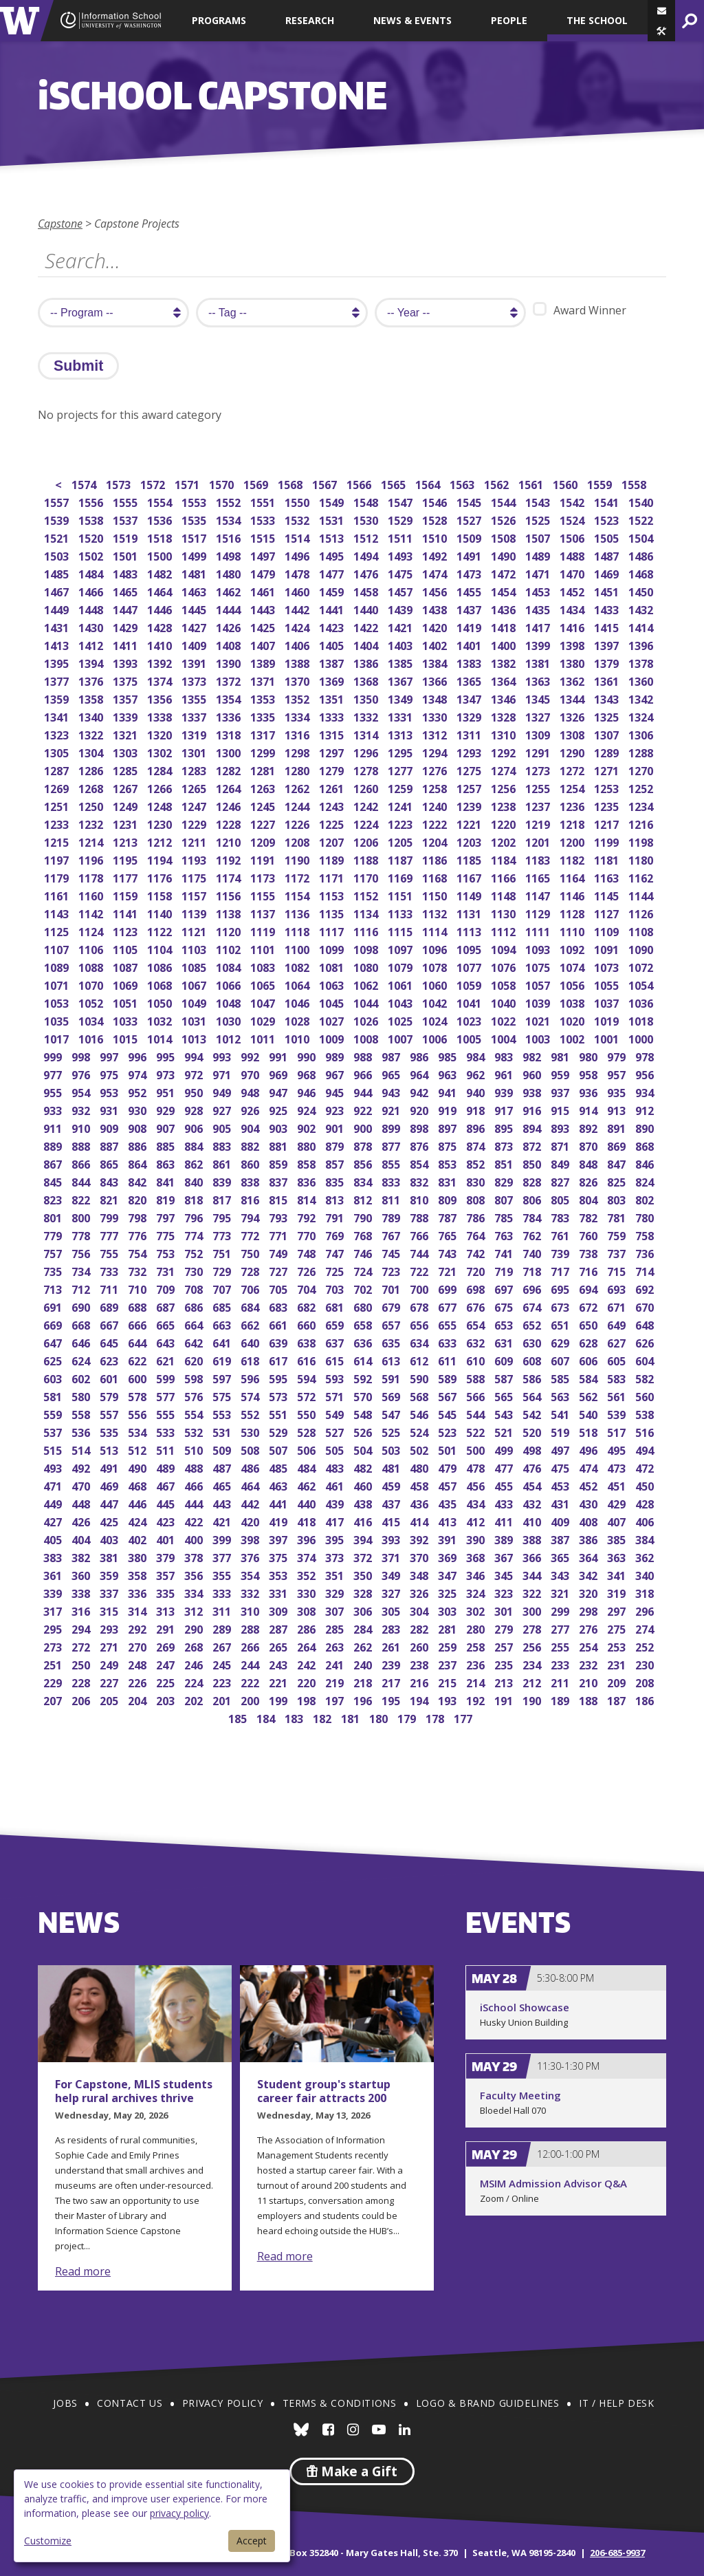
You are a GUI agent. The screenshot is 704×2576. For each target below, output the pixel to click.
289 (223, 1628)
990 (307, 1055)
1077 (470, 966)
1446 (160, 608)
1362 (573, 680)
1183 (539, 858)
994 (195, 1055)
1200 (573, 841)
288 (251, 1628)
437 (392, 1502)
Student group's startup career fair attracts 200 (323, 2091)
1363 (539, 680)
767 (392, 1234)
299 (561, 1610)
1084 (229, 966)
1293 (470, 751)
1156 (229, 894)
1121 (195, 930)
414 (420, 1520)
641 (223, 1341)
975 (110, 1073)
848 (589, 1163)
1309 (539, 733)
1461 (264, 590)
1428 (160, 626)
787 (448, 1216)
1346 (504, 698)
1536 (160, 519)
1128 (573, 912)
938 (533, 1091)
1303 (126, 751)
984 (476, 1055)
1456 (435, 590)
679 (392, 1306)
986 (420, 1055)
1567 (325, 483)
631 (505, 1341)
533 (166, 1431)
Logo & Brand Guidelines (488, 2403)
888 (82, 1145)
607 (561, 1359)
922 (364, 1109)
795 (223, 1216)
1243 (332, 805)
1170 (367, 876)
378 (195, 1556)
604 (646, 1359)
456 (476, 1484)
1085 (195, 966)
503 (392, 1449)
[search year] (450, 312)
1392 (160, 662)
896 (476, 1127)
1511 (401, 537)
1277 (401, 769)
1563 (463, 483)
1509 (470, 537)
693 (617, 1288)
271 (110, 1645)
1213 (126, 841)
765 (448, 1234)
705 (279, 1288)
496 (589, 1449)
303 (448, 1610)
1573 (119, 483)
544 (476, 1413)
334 (195, 1592)
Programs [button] (219, 20)
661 (279, 1323)
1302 (160, 751)
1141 (126, 912)
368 (476, 1556)
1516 (229, 537)
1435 (539, 608)
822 (82, 1198)
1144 (642, 894)
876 (420, 1145)
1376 (92, 680)
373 (335, 1556)
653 (505, 1323)
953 (110, 1091)
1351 (332, 698)
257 (505, 1645)
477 (505, 1467)
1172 (298, 876)
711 (110, 1288)
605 (617, 1359)
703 (335, 1288)
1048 (229, 1002)
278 (533, 1628)
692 (646, 1288)
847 (617, 1163)
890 (646, 1127)
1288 (642, 751)
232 (589, 1663)
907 (166, 1127)
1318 (229, 733)
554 (195, 1413)
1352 (298, 698)
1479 (264, 572)
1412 (92, 644)
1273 (539, 769)
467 (166, 1484)
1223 (401, 823)
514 (82, 1449)
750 (251, 1252)
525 (392, 1431)
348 (420, 1574)
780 (646, 1216)
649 (617, 1323)
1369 (332, 680)
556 (138, 1413)
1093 (539, 948)
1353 (264, 698)
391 (448, 1538)
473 (617, 1467)
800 (82, 1216)
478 (476, 1467)
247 (166, 1663)
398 (251, 1538)
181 (351, 1717)
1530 (367, 519)
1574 (85, 483)
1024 (435, 1019)
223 (223, 1681)
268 (195, 1645)
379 (166, 1556)
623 (110, 1359)
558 (82, 1413)
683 (279, 1306)
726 (307, 1270)
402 (138, 1538)
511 (166, 1449)
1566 (360, 483)
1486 (642, 554)
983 (505, 1055)
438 (364, 1502)
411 (505, 1520)
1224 (367, 823)
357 (166, 1574)
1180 (642, 858)
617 (279, 1359)
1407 (264, 644)
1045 (332, 1002)
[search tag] (282, 312)
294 (82, 1628)
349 (392, 1574)
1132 (435, 912)
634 (420, 1341)
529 (279, 1431)
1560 (566, 483)
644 (138, 1341)
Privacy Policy (222, 2403)
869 (617, 1145)
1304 (92, 751)
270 (138, 1645)
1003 (539, 1037)
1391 (195, 662)
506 (307, 1449)
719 (505, 1270)
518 (589, 1431)
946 (307, 1091)
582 (646, 1377)
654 (476, 1323)
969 (279, 1073)
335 (166, 1592)
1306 (642, 733)
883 (223, 1145)
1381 (539, 662)
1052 (92, 1002)
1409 (195, 644)
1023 (470, 1019)
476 (533, 1467)
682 (307, 1306)
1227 (264, 823)
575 (223, 1395)
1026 (367, 1019)
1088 (92, 966)
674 (533, 1306)
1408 (229, 644)
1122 (160, 930)
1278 (367, 769)
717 (561, 1270)
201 (223, 1699)
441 (279, 1502)
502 (420, 1449)
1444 (229, 608)
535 (110, 1431)
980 (589, 1055)
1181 (607, 858)
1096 (435, 948)
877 (392, 1145)
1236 (573, 805)
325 (448, 1592)
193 (448, 1699)
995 (166, 1055)
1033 (126, 1019)
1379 (607, 662)
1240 (435, 805)
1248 (160, 805)
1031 (195, 1019)
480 (420, 1467)
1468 (642, 572)
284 (364, 1628)
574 (251, 1395)
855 (392, 1163)
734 (82, 1270)
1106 (92, 948)
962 (476, 1073)
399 (223, 1538)
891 (617, 1127)
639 (279, 1341)
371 (392, 1556)
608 (533, 1359)
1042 (435, 1002)
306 (364, 1610)
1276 (435, 769)
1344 (573, 698)
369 (448, 1556)
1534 (229, 519)
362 (646, 1556)
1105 (126, 948)
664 (195, 1323)
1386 (367, 662)
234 (533, 1663)
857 (335, 1163)
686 (195, 1306)
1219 (539, 823)
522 (476, 1431)
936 (589, 1091)
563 (561, 1395)
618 (251, 1359)
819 (166, 1198)
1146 (573, 894)
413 (448, 1520)
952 (138, 1091)
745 (392, 1252)
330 (307, 1592)
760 (589, 1234)
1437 (470, 608)
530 (251, 1431)
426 (82, 1520)
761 (561, 1234)
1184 (504, 858)
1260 (367, 787)
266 (251, 1645)
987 (392, 1055)
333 (223, 1592)
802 (646, 1198)
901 (335, 1127)
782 (589, 1216)
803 (617, 1198)
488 (195, 1467)
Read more (83, 2271)
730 (195, 1270)
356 (195, 1574)
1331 (401, 715)
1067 (195, 984)
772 (251, 1234)
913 (617, 1109)
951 (166, 1091)
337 (110, 1592)
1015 (126, 1037)
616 (307, 1359)
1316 (298, 733)
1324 (642, 715)
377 (223, 1556)
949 (223, 1091)
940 (476, 1091)
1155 (264, 894)
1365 (470, 680)
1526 (504, 519)
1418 (504, 626)
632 (476, 1341)
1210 (229, 841)
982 (533, 1055)
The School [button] (597, 20)
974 (138, 1073)
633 (448, 1341)
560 (646, 1395)
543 (505, 1413)
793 (279, 1216)
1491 (470, 554)
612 (420, 1359)
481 (392, 1467)
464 (251, 1484)
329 (335, 1592)
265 (279, 1645)
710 (138, 1288)
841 (166, 1180)
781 (617, 1216)
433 (505, 1502)
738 (589, 1252)
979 (617, 1055)
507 (279, 1449)
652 (533, 1323)
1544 (504, 501)
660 (307, 1323)
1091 (607, 948)
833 (392, 1180)
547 (392, 1413)
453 (561, 1484)
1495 (332, 554)
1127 (607, 912)
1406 (298, 644)
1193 (195, 858)
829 (505, 1180)
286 (307, 1628)
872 (533, 1145)
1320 (160, 733)
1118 (298, 930)
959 (561, 1073)
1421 (401, 626)
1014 (160, 1037)
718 (533, 1270)
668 (82, 1323)
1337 (195, 715)
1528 (435, 519)
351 (335, 1574)
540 (589, 1413)
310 (251, 1610)
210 (589, 1681)
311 (223, 1610)
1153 (332, 894)
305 (392, 1610)
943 (392, 1091)
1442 (298, 608)
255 (561, 1645)
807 (505, 1198)
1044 (367, 1002)
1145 (607, 894)
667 (110, 1323)
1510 (435, 537)
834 (364, 1180)
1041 (470, 1002)
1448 (92, 608)
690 (82, 1306)
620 (195, 1359)
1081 (332, 966)
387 (561, 1538)
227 (110, 1681)
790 (364, 1216)
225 (166, 1681)
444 (195, 1502)
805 (561, 1198)
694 (589, 1288)
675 (505, 1306)
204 (138, 1699)
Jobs (65, 2403)
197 (335, 1699)
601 (110, 1377)
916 (533, 1109)
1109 (607, 930)
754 (138, 1252)
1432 (642, 608)
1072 (642, 966)
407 (617, 1520)
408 (589, 1520)
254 (589, 1645)
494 (646, 1449)
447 (110, 1502)
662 (251, 1323)
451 (617, 1484)
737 (617, 1252)
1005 (470, 1037)
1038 (573, 1002)
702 (364, 1288)
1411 (126, 644)
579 (110, 1395)
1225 (332, 823)
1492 (435, 554)
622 (138, 1359)
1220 (504, 823)
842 (138, 1180)
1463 (195, 590)
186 (646, 1699)
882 (251, 1145)
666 (138, 1323)
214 (476, 1681)
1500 (160, 554)
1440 (367, 608)
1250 (92, 805)
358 (138, 1574)
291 (166, 1628)
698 (476, 1288)
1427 (195, 626)
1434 (573, 608)
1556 (92, 501)
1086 (160, 966)
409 (561, 1520)
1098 (367, 948)
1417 (539, 626)
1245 (264, 805)
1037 (607, 1002)
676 (476, 1306)
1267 (126, 787)
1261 (332, 787)
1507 (539, 537)
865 (110, 1163)
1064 (298, 984)
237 (448, 1663)
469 (110, 1484)
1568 (291, 483)
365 (561, 1556)
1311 (470, 733)
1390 (229, 662)
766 (420, 1234)
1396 (642, 644)
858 (307, 1163)
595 (279, 1377)
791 (335, 1216)
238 (420, 1663)
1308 (573, 733)
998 (82, 1055)
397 (279, 1538)
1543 (539, 501)
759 (617, 1234)
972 (195, 1073)
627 (617, 1341)
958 (589, 1073)
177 (464, 1717)
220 (307, 1681)
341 (617, 1574)
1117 (332, 930)
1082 (298, 966)
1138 (229, 912)
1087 (126, 966)
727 (279, 1270)
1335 (264, 715)
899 (392, 1127)
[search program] (113, 312)
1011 (264, 1037)
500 (476, 1449)
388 (533, 1538)
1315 (332, 733)
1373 (195, 680)
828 (533, 1180)
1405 (332, 644)
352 (307, 1574)
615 (335, 1359)
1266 (160, 787)
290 (195, 1628)
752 (195, 1252)
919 (448, 1109)
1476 (367, 572)
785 (505, 1216)
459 (392, 1484)
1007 (401, 1037)
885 (166, 1145)
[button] (661, 31)
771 (279, 1234)
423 (166, 1520)
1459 (332, 590)
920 (420, 1109)
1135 (332, 912)
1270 (642, 769)
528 (307, 1431)
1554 (160, 501)
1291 (539, 751)
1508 (504, 537)
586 (533, 1377)
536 (82, 1431)
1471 (539, 572)
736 (646, 1252)
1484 (92, 572)
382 (82, 1556)
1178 (92, 876)
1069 (126, 984)
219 (335, 1681)
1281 (264, 769)
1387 (332, 662)
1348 (435, 698)
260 (420, 1645)
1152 (367, 894)
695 (561, 1288)
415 (392, 1520)
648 (646, 1323)
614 (364, 1359)
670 (646, 1306)
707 (223, 1288)
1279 (332, 769)
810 (420, 1198)
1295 (401, 751)
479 (448, 1467)
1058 (504, 984)
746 (364, 1252)
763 (505, 1234)
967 (335, 1073)
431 (561, 1502)
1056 (573, 984)
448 (82, 1502)
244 (251, 1663)
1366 (435, 680)
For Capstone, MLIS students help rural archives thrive (133, 2091)
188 (589, 1699)
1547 (401, 501)
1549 (332, 501)
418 (307, 1520)
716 (589, 1270)
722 (420, 1270)
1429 (126, 626)
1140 (160, 912)
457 (448, 1484)
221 (279, 1681)
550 (307, 1413)
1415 (607, 626)
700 (420, 1288)
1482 (160, 572)
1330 (435, 715)
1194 (160, 858)
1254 (573, 787)
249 (110, 1663)
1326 (573, 715)
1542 (573, 501)
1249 (126, 805)
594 (307, 1377)
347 (448, 1574)
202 (195, 1699)
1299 (264, 751)
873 (505, 1145)
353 (279, 1574)
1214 (92, 841)
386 (589, 1538)
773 (223, 1234)
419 (279, 1520)
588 (476, 1377)
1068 (160, 984)
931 (110, 1109)
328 (364, 1592)
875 (448, 1145)
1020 (573, 1019)
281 (448, 1628)
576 (195, 1395)
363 (617, 1556)
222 (251, 1681)
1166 (504, 876)
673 (561, 1306)
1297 (332, 751)
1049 (195, 1002)
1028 (298, 1019)
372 (364, 1556)
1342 (642, 698)
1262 (298, 787)
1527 (470, 519)
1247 (195, 805)
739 (561, 1252)
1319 (195, 733)
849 (561, 1163)
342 (589, 1574)
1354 (229, 698)
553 (223, 1413)
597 (223, 1377)
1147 (539, 894)
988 (364, 1055)
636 (364, 1341)
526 (364, 1431)
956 (646, 1073)
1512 (367, 537)
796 (195, 1216)
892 (589, 1127)
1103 (195, 948)
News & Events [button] (412, 20)
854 (420, 1163)
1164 (573, 876)
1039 (539, 1002)
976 (82, 1073)
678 (420, 1306)
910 (82, 1127)
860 (251, 1163)
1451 (607, 590)
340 (646, 1574)
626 (646, 1341)
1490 (504, 554)
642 (195, 1341)
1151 (401, 894)
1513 (332, 537)
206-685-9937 (617, 2552)
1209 (264, 841)
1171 (332, 876)
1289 (607, 751)
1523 (607, 519)
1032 (160, 1019)
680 (364, 1306)
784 (533, 1216)
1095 (470, 948)
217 (392, 1681)
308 (307, 1610)
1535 (195, 519)
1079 (401, 966)
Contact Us (129, 2403)
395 (335, 1538)
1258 (435, 787)
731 (166, 1270)
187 (617, 1699)
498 (533, 1449)
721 (448, 1270)
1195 (126, 858)
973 (166, 1073)
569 (392, 1395)
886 (138, 1145)
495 (617, 1449)
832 (420, 1180)
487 (223, 1467)
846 (646, 1163)
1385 (401, 662)
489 (166, 1467)
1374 (160, 680)
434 (476, 1502)
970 (251, 1073)
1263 (264, 787)
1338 (160, 715)
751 (223, 1252)
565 (505, 1395)
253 (617, 1645)
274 (646, 1628)
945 (335, 1091)
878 (364, 1145)
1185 (470, 858)
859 (279, 1163)
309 (279, 1610)
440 (307, 1502)
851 (505, 1163)
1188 (367, 858)
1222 (435, 823)
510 (195, 1449)
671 (617, 1306)
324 (476, 1592)
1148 (504, 894)
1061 (401, 984)
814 (307, 1198)
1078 (435, 966)
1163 (607, 876)
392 (420, 1538)
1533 (264, 519)
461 (335, 1484)
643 (166, 1341)
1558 (635, 483)
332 (251, 1592)
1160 (92, 894)
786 (476, 1216)
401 (166, 1538)
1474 (435, 572)
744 (420, 1252)
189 (561, 1699)
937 (561, 1091)
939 (505, 1091)
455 (505, 1484)
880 (307, 1145)
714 (646, 1270)
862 (195, 1163)
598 (195, 1377)
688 (138, 1306)
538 (646, 1413)
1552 (229, 501)
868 (646, 1145)
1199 (607, 841)
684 (251, 1306)
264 (307, 1645)
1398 (573, 644)
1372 (229, 680)
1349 (401, 698)
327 (392, 1592)
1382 (504, 662)
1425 (264, 626)
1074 (573, 966)
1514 (298, 537)
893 (561, 1127)
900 (364, 1127)
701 (392, 1288)
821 (110, 1198)
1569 (257, 483)
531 (223, 1431)
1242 (367, 805)
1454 (504, 590)
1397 (607, 644)
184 (267, 1717)
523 (448, 1431)
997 (110, 1055)
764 (476, 1234)
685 (223, 1306)
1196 (92, 858)
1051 (126, 1002)
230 (646, 1663)
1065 (264, 984)
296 (646, 1610)
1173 (264, 876)
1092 (573, 948)
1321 (126, 733)
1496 (298, 554)
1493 (401, 554)
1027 (332, 1019)
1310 (504, 733)
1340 (92, 715)
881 (279, 1145)
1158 (160, 894)
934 (646, 1091)
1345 (539, 698)
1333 (332, 715)
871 (561, 1145)
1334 (298, 715)
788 (420, 1216)
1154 (298, 894)
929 (166, 1109)
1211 (195, 841)
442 (251, 1502)
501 (448, 1449)
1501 (126, 554)
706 (251, 1288)
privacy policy (179, 2513)
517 (617, 1431)
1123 (126, 930)
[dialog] (152, 2515)
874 (476, 1145)
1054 (642, 984)
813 (335, 1198)
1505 (607, 537)
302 (476, 1610)
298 (589, 1610)
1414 (642, 626)
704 (307, 1288)
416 (364, 1520)
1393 (126, 662)
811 (392, 1198)
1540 (642, 501)
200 (251, 1699)
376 (251, 1556)
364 (589, 1556)
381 (110, 1556)
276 (589, 1628)
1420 (435, 626)
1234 (642, 805)
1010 (298, 1037)
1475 (401, 572)
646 (82, 1341)
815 (279, 1198)
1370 (298, 680)
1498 (229, 554)
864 (138, 1163)
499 (505, 1449)
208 (646, 1681)
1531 (332, 519)
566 (476, 1395)
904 (251, 1127)
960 (533, 1073)
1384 (435, 662)
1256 (504, 787)
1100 (298, 948)
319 (617, 1592)
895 (505, 1127)
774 (195, 1234)
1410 (160, 644)
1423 (332, 626)
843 (110, 1180)
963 (448, 1073)
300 (533, 1610)
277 (561, 1628)
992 (251, 1055)
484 (307, 1467)
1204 (435, 841)
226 (138, 1681)
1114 (435, 930)
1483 (126, 572)
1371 (264, 680)
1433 (607, 608)
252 (646, 1645)
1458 (367, 590)
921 (392, 1109)
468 (138, 1484)
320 (589, 1592)
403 (110, 1538)
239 (392, 1663)
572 (307, 1395)
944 (364, 1091)
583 (617, 1377)
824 (646, 1180)
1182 (573, 858)
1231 (126, 823)
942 (420, 1091)
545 (448, 1413)
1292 (504, 751)
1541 (607, 501)
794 (251, 1216)
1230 (160, 823)
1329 (470, 715)
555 (166, 1413)
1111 (539, 930)
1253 (607, 787)
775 (166, 1234)
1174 (229, 876)
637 (335, 1341)
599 (166, 1377)
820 (138, 1198)
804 (589, 1198)
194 (420, 1699)
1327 (539, 715)
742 (476, 1252)
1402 (435, 644)
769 (335, 1234)
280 (476, 1628)
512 (138, 1449)
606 (589, 1359)
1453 (539, 590)
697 (505, 1288)
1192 (229, 858)
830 (476, 1180)
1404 (367, 644)
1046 (298, 1002)
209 (617, 1681)
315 (110, 1610)
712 (82, 1288)
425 (110, 1520)
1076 (504, 966)
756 (82, 1252)
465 (223, 1484)
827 (561, 1180)
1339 (126, 715)
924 (307, 1109)
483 (335, 1467)
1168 (435, 876)
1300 (229, 751)
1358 (92, 698)
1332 (367, 715)
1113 (470, 930)
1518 (160, 537)
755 (110, 1252)
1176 (160, 876)
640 (251, 1341)
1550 (298, 501)
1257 (470, 787)
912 (646, 1109)
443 (223, 1502)
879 (335, 1145)
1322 (92, 733)
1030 (229, 1019)
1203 (470, 841)
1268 (92, 787)
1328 (504, 715)
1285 (126, 769)
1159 (126, 894)
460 (364, 1484)
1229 (195, 823)
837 (279, 1180)
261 (392, 1645)
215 (448, 1681)
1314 (367, 733)
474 (589, 1467)
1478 (298, 572)
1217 (607, 823)
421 (223, 1520)
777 (110, 1234)
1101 (264, 948)
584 (589, 1377)
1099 (332, 948)
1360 (642, 680)
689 (110, 1306)
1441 (332, 608)
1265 (195, 787)
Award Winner (579, 310)
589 (448, 1377)
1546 (435, 501)
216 (420, 1681)
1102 (229, 948)
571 (335, 1395)
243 (279, 1663)
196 (364, 1699)
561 (617, 1395)
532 (195, 1431)
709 (166, 1288)
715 (617, 1270)
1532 (298, 519)
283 (392, 1628)
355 (223, 1574)
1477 (332, 572)
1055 (607, 984)
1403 (401, 644)
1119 (264, 930)
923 (335, 1109)
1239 (470, 805)
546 (420, 1413)
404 (82, 1538)
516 (646, 1431)
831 (448, 1180)
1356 (160, 698)
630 (533, 1341)
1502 (92, 554)
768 (364, 1234)
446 (138, 1502)
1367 (401, 680)
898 (420, 1127)
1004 (504, 1037)
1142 (92, 912)
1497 (264, 554)
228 (82, 1681)
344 (533, 1574)
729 (223, 1270)
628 (589, 1341)
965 (392, 1073)
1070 (92, 984)
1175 (195, 876)
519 (561, 1431)
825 (617, 1180)
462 (307, 1484)
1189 (332, 858)
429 (617, 1502)
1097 (401, 948)
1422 (367, 626)
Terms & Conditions (340, 2403)
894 (533, 1127)
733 (110, 1270)
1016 (92, 1037)
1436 (504, 608)
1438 (435, 608)
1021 (539, 1019)
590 (420, 1377)
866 (82, 1163)
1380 (573, 662)
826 (589, 1180)
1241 (401, 805)
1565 (394, 483)
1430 (92, 626)
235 (505, 1663)
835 (335, 1180)
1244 (298, 805)
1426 (229, 626)
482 (364, 1467)
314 (138, 1610)
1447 (126, 608)
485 (279, 1467)
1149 (470, 894)
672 (589, 1306)
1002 (573, 1037)
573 (279, 1395)
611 (448, 1359)
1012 (229, 1037)
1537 (126, 519)
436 (420, 1502)
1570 (222, 483)
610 (476, 1359)
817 (223, 1198)
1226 (298, 823)
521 (505, 1431)
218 (364, 1681)
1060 (435, 984)
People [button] (509, 20)
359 (110, 1574)
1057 (539, 984)
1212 (160, 841)
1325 (607, 715)
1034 (92, 1019)
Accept (251, 2540)
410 (533, 1520)
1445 (195, 608)
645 (110, 1341)
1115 (401, 930)
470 (82, 1484)
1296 (367, 751)
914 (589, 1109)
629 (561, 1341)
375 (279, 1556)
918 (476, 1109)
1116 (367, 930)
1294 (435, 751)
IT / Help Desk (616, 2403)
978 (646, 1055)
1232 (92, 823)
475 (561, 1467)
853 (448, 1163)
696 (533, 1288)
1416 (573, 626)
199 (279, 1699)
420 (251, 1520)
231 (617, 1663)
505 (335, 1449)
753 (166, 1252)
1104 (160, 948)
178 (436, 1717)
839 (223, 1180)
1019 (607, 1019)
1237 (539, 805)
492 (82, 1467)
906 (195, 1127)
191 (505, 1699)
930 (138, 1109)
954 (82, 1091)
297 (617, 1610)
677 (448, 1306)
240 (364, 1663)
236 (476, 1663)
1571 (188, 483)
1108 (642, 930)
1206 (367, 841)
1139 (195, 912)
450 (646, 1484)
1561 (532, 483)
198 (307, 1699)
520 (533, 1431)
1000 (642, 1037)
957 (617, 1073)
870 (589, 1145)
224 (195, 1681)
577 (166, 1395)
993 (223, 1055)
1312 (435, 733)
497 (561, 1449)
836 (307, 1180)
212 (533, 1681)
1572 (154, 483)
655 (448, 1323)
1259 (401, 787)
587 (505, 1377)
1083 (264, 966)
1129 (539, 912)
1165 (539, 876)
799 (110, 1216)
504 (364, 1449)
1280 (298, 769)
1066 (229, 984)
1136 (298, 912)
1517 (195, 537)
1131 (470, 912)
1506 (573, 537)
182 (323, 1717)
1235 (607, 805)
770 (307, 1234)
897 (448, 1127)
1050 (160, 1002)
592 (364, 1377)
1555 (126, 501)
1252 (642, 787)
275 (617, 1628)
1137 (264, 912)
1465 (126, 590)
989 (335, 1055)
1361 (607, 680)
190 (533, 1699)
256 (533, 1645)
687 (166, 1306)
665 (166, 1323)
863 (166, 1163)
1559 (600, 483)
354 (251, 1574)
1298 (298, 751)
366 (533, 1556)
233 (561, 1663)
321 (561, 1592)
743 (448, 1252)
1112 (504, 930)
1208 (298, 841)
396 (307, 1538)
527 (335, 1431)
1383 (470, 662)
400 (195, 1538)
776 (138, 1234)
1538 (92, 519)
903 (279, 1127)
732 (138, 1270)
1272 (573, 769)
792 (307, 1216)
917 (505, 1109)
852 (476, 1163)
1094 (504, 948)
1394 (92, 662)
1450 (642, 590)
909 (110, 1127)
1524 (573, 519)
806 (533, 1198)
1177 (126, 876)
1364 (504, 680)
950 (195, 1091)
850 (533, 1163)
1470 (573, 572)
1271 (607, 769)
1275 (470, 769)
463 (279, 1484)
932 (82, 1109)
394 (364, 1538)
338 (82, 1592)
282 (420, 1628)
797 (166, 1216)
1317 (264, 733)
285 (335, 1628)
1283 (195, 769)
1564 (429, 483)
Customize (48, 2540)
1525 (539, 519)
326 (420, 1592)
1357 (126, 698)
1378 (642, 662)
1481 (195, 572)
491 (110, 1467)
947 (279, 1091)
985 (448, 1055)
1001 (607, 1037)
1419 (470, 626)
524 (420, 1431)
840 (195, 1180)
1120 (229, 930)
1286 (92, 769)
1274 (504, 769)
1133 (401, 912)
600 (138, 1377)
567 (448, 1395)
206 (82, 1699)
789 (392, 1216)
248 (138, 1663)
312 (195, 1610)
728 (251, 1270)
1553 (195, 501)
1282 (229, 769)
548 (364, 1413)
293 (110, 1628)
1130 (504, 912)
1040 (504, 1002)
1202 (504, 841)
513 (110, 1449)
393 (392, 1538)
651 (561, 1323)
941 (448, 1091)
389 (505, 1538)
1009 (332, 1037)
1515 (264, 537)
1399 (539, 644)
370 (420, 1556)
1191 (264, 858)
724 (364, 1270)
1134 (367, 912)
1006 (435, 1037)
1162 (642, 876)
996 (138, 1055)
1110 (573, 930)
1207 (332, 841)
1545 (470, 501)
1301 (195, 751)
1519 (126, 537)
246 (195, 1663)
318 (646, 1592)
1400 (504, 644)
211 (561, 1681)
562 (589, 1395)
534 (138, 1431)
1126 (642, 912)
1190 (298, 858)
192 (476, 1699)
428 (646, 1502)
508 (251, 1449)
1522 (642, 519)
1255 (539, 787)
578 (138, 1395)
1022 (504, 1019)
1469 (607, 572)
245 (223, 1663)
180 (379, 1717)
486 (251, 1467)
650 (589, 1323)
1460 (298, 590)
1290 (573, 751)
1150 (435, 894)
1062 (367, 984)
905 (223, 1127)
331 (279, 1592)
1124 (92, 930)
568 (420, 1395)
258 (476, 1645)
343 (561, 1574)
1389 (264, 662)
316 (82, 1610)
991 (279, 1055)
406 (646, 1520)
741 (505, 1252)
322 (533, 1592)
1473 (470, 572)
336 (138, 1592)
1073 (607, 966)
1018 (642, 1019)
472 (646, 1467)
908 (138, 1127)
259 (448, 1645)
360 (82, 1574)
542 (533, 1413)
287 (279, 1628)
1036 (642, 1002)
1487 (607, 554)
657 (392, 1323)
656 (420, 1323)
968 (307, 1073)
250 (82, 1663)
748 (307, 1252)
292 (138, 1628)
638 (307, 1341)
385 (617, 1538)
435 (448, 1502)
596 (251, 1377)
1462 (229, 590)
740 (533, 1252)
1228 (229, 823)
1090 (642, 948)
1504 (642, 537)
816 (251, 1198)
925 (279, 1109)
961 (505, 1073)
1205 (401, 841)
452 (589, 1484)
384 (646, 1538)
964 (420, 1073)
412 (476, 1520)
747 (335, 1252)
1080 (367, 966)
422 (195, 1520)
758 (646, 1234)
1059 (470, 984)
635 (392, 1341)
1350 (367, 698)
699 (448, 1288)
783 (561, 1216)
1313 (401, 733)
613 (392, 1359)
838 (251, 1180)
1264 (229, 787)
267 (223, 1645)
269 (166, 1645)
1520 (92, 537)
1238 (504, 805)
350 (364, 1574)
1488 (573, 554)
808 (476, 1198)
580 (82, 1395)
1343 (607, 698)
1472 (504, 572)
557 (110, 1413)
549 (335, 1413)
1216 (642, 823)
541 (561, 1413)
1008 (367, 1037)
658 (364, 1323)
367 (505, 1556)
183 (295, 1717)
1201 (539, 841)
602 (82, 1377)
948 (251, 1091)
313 (166, 1610)
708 (195, 1288)
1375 (126, 680)
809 (448, 1198)
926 (251, 1109)
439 (335, 1502)
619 (223, 1359)
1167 (470, 876)
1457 (401, 590)
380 (138, 1556)
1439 (401, 608)
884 (195, 1145)
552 (251, 1413)
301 (505, 1610)
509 (223, 1449)
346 (476, 1574)
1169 (401, 876)
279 (505, 1628)
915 (561, 1109)
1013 (195, 1037)
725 (335, 1270)
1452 (573, 590)
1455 (470, 590)
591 (392, 1377)
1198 (642, 841)
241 (335, 1663)
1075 (539, 966)
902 (307, 1127)
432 (533, 1502)
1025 (401, 1019)
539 (617, 1413)
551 (279, 1413)
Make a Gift (352, 2471)
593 (335, 1377)
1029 (264, 1019)
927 (223, 1109)
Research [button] (309, 20)
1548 (367, 501)
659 (335, 1323)
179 (408, 1717)
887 (110, 1145)
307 (335, 1610)
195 (392, 1699)
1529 (401, 519)
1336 (229, 715)
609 (505, 1359)
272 (82, 1645)
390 (476, 1538)
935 (617, 1091)
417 (335, 1520)
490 (138, 1467)
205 (110, 1699)
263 (335, 1645)
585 (561, 1377)
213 (505, 1681)
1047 (264, 1002)
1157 (195, 894)
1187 (401, 858)
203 (166, 1699)
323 (505, 1592)
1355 (195, 698)
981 (561, 1055)
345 (505, 1574)
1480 (229, 572)
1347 (470, 698)
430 (589, 1502)
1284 (160, 769)
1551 (264, 501)
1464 (160, 590)
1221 (470, 823)
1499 (195, 554)
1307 (607, 733)
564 (533, 1395)
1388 (298, 662)
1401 (470, 644)
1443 (264, 608)
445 (166, 1502)
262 (364, 1645)
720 (476, 1270)
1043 (401, 1002)
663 (223, 1323)
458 (420, 1484)
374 (307, 1556)
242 (307, 1663)
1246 (229, 805)
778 (82, 1234)
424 (138, 1520)
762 (533, 1234)
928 (195, 1109)
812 (364, 1198)
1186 (435, 858)
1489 (539, 554)
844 (82, 1180)
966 (364, 1073)
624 (82, 1359)
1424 (298, 626)
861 (223, 1163)
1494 (367, 554)
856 (364, 1163)
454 (533, 1484)
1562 (497, 483)
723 (392, 1270)
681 (335, 1306)
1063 (332, 984)
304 (420, 1610)
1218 (573, 823)
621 (166, 1359)
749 (279, 1252)
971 (223, 1073)
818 (195, 1198)
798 (138, 1216)
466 (195, 1484)
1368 (367, 680)
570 (364, 1395)
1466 (92, 590)
